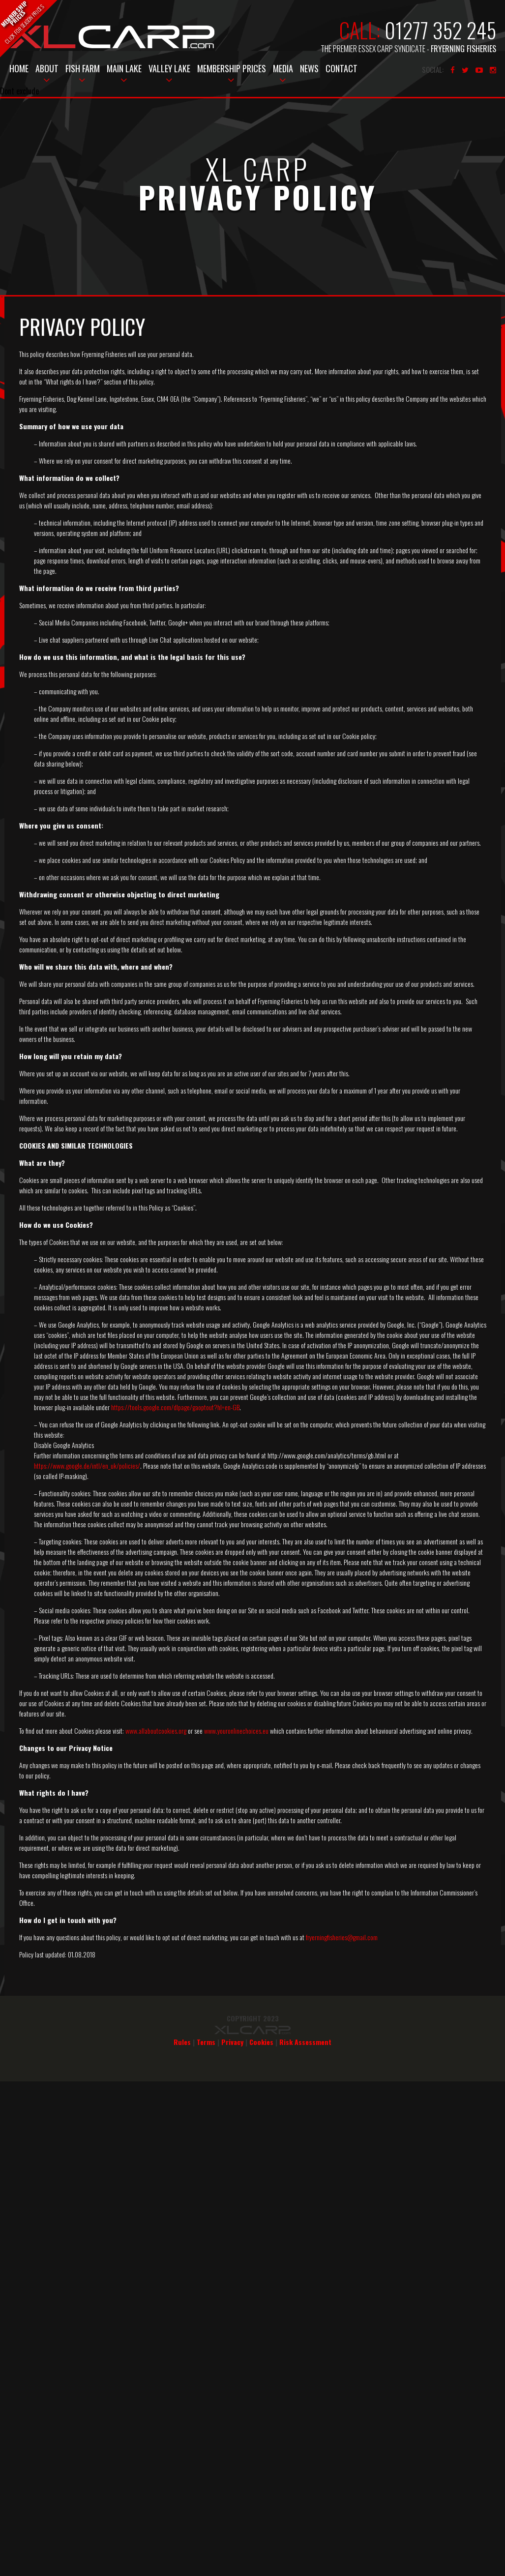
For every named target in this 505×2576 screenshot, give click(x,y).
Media (283, 68)
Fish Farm (82, 68)
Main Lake (124, 68)
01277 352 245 (440, 30)
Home (19, 68)
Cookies (261, 2042)
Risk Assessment (305, 2042)
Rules (182, 2042)
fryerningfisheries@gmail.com (342, 1937)
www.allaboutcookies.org (155, 1730)
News (309, 68)
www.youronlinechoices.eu (236, 1730)
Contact (341, 68)
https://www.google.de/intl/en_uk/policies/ (87, 1465)
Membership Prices (231, 68)
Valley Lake (169, 68)
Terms (206, 2042)
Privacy (232, 2042)
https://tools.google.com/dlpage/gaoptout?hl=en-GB (175, 1407)
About (47, 68)
